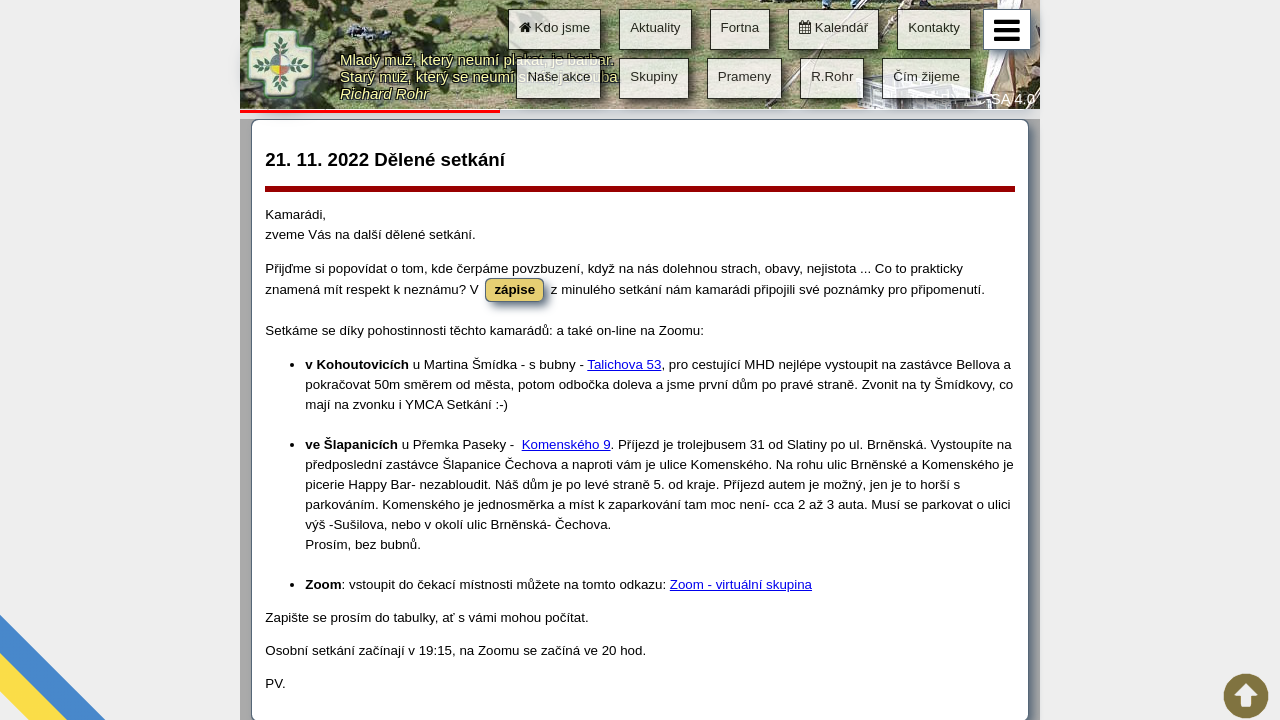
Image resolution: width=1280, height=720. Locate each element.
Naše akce (558, 76)
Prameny (744, 76)
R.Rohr (832, 76)
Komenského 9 (566, 444)
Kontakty (934, 27)
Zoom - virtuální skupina (741, 584)
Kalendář (833, 27)
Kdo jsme (554, 27)
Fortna (740, 27)
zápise (514, 289)
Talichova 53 (624, 364)
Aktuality (655, 27)
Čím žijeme (926, 76)
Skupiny (653, 76)
